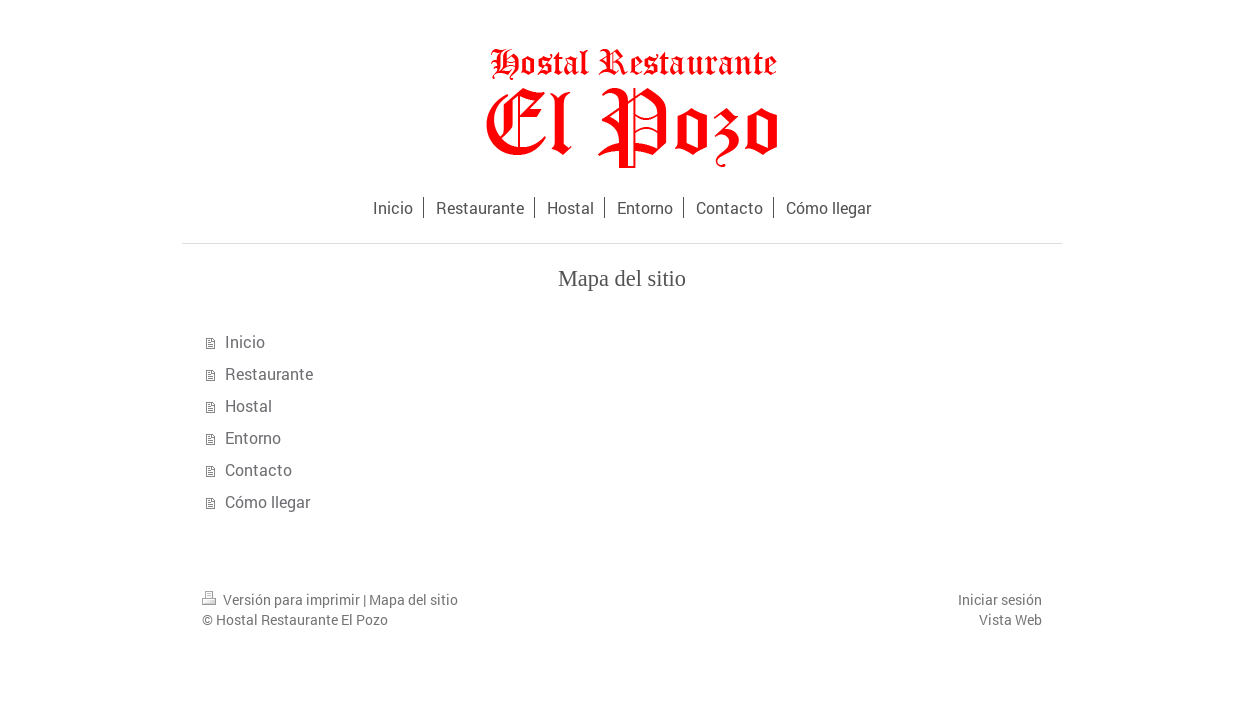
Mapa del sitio (413, 599)
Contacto (258, 469)
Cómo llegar (267, 501)
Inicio (245, 341)
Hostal (248, 405)
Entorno (253, 437)
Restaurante (269, 373)
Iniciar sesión (1000, 599)
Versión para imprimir (282, 599)
